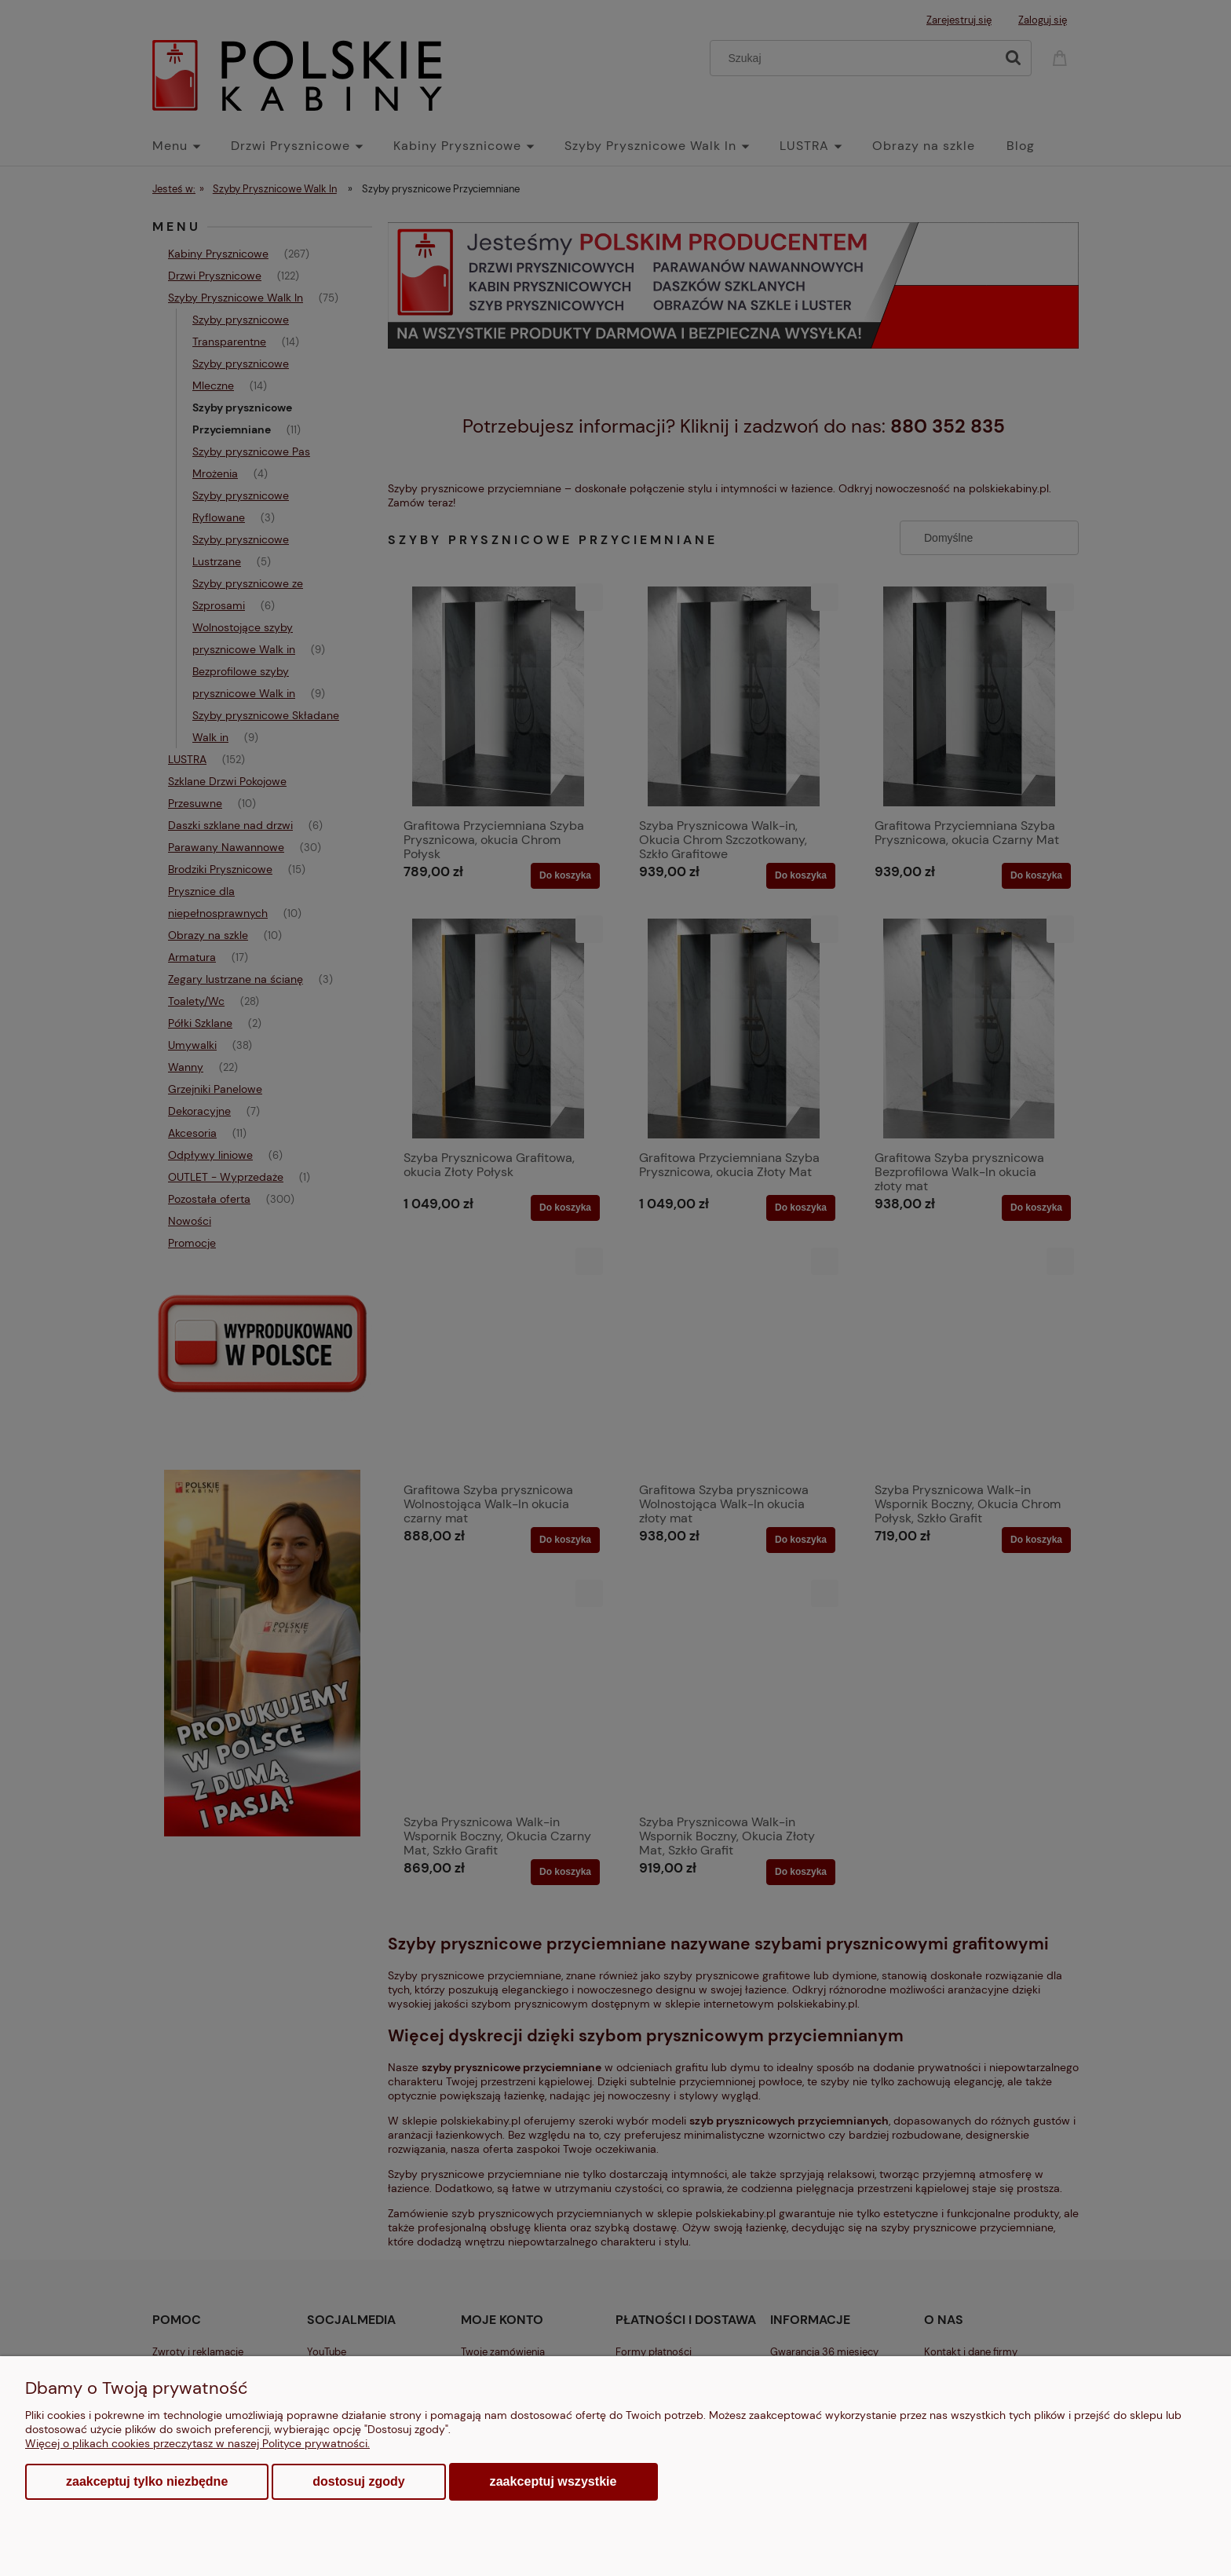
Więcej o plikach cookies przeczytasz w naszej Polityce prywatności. (197, 2443)
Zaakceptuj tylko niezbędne (147, 2481)
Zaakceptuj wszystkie (553, 2481)
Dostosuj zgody (358, 2481)
